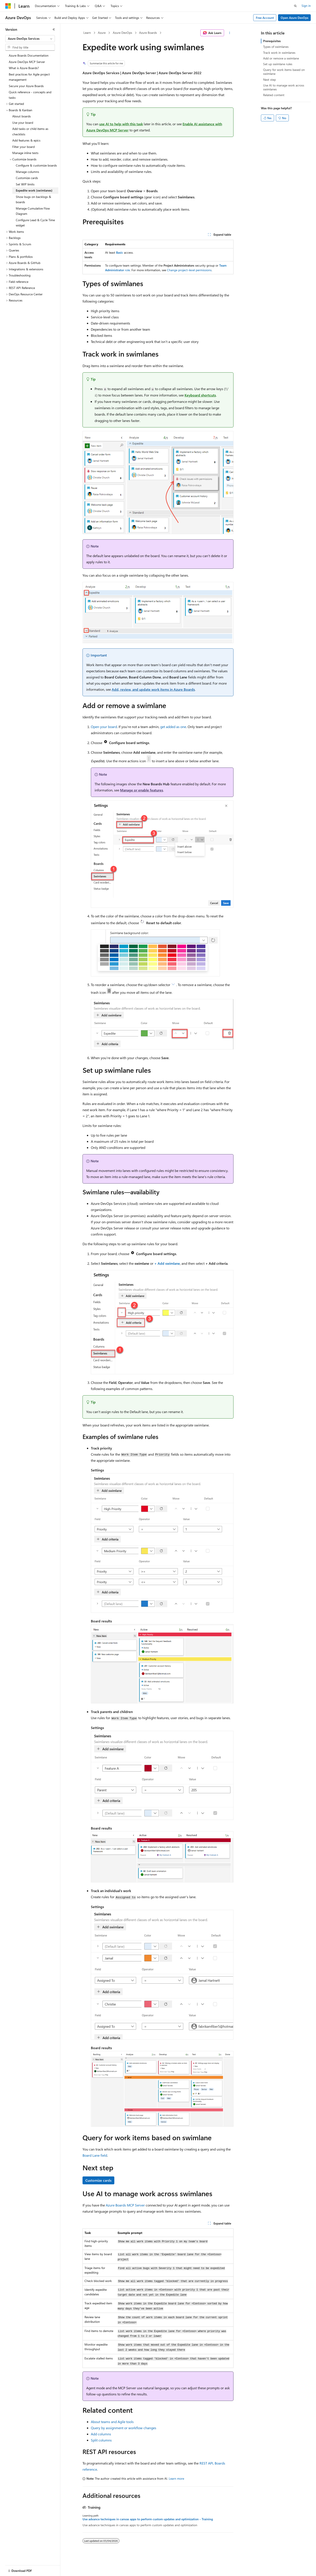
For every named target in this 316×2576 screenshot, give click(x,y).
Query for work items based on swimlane (284, 72)
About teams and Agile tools (112, 2421)
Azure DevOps (122, 32)
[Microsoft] (8, 6)
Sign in (306, 6)
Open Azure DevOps (294, 18)
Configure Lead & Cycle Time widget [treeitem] (35, 223)
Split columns (101, 2440)
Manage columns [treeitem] (27, 172)
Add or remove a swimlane (281, 58)
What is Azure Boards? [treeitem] (24, 68)
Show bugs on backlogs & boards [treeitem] (33, 199)
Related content (273, 95)
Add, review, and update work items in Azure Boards (153, 689)
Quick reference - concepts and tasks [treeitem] (30, 95)
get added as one (173, 726)
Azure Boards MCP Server (125, 2205)
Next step (269, 79)
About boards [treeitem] (21, 116)
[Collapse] (53, 29)
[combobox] (30, 38)
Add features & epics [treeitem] (26, 140)
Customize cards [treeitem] (27, 178)
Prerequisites (272, 41)
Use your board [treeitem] (22, 122)
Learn (87, 32)
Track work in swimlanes (279, 52)
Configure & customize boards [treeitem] (36, 165)
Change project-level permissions (189, 270)
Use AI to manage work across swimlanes (283, 87)
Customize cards (98, 2180)
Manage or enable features (141, 790)
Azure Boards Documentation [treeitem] (28, 55)
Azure (102, 32)
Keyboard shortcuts (200, 395)
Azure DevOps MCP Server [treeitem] (27, 62)
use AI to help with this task (121, 124)
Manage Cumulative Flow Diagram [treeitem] (33, 211)
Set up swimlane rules (277, 64)
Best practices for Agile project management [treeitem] (29, 77)
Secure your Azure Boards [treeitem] (26, 86)
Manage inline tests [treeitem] (25, 153)
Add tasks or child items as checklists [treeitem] (30, 131)
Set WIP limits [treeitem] (25, 184)
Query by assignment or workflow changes (123, 2427)
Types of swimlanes (276, 47)
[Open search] (295, 6)
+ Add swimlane (167, 1263)
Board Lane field (95, 2155)
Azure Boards (148, 32)
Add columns (101, 2434)
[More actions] (229, 32)
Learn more (176, 2478)
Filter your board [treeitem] (23, 147)
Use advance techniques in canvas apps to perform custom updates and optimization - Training (148, 2519)
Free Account (265, 18)
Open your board (104, 726)
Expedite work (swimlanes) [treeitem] (34, 190)
